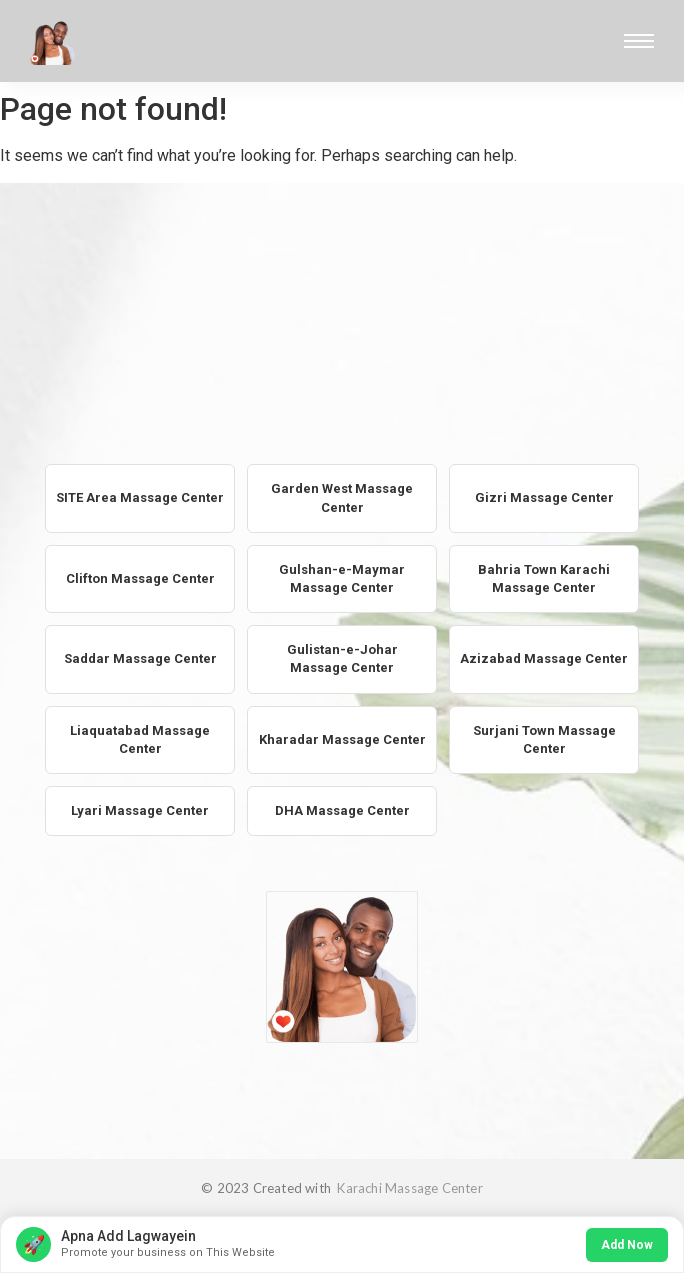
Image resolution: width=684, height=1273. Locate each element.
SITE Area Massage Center (140, 497)
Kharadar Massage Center (342, 739)
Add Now (627, 1245)
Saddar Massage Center (140, 658)
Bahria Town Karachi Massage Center (544, 578)
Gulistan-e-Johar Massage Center (342, 658)
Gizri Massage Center (544, 497)
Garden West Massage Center (342, 497)
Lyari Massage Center (140, 810)
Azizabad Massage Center (544, 658)
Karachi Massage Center (408, 1188)
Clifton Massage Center (140, 578)
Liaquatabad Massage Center (140, 739)
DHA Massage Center (342, 810)
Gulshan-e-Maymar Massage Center (342, 578)
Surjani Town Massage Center (544, 739)
